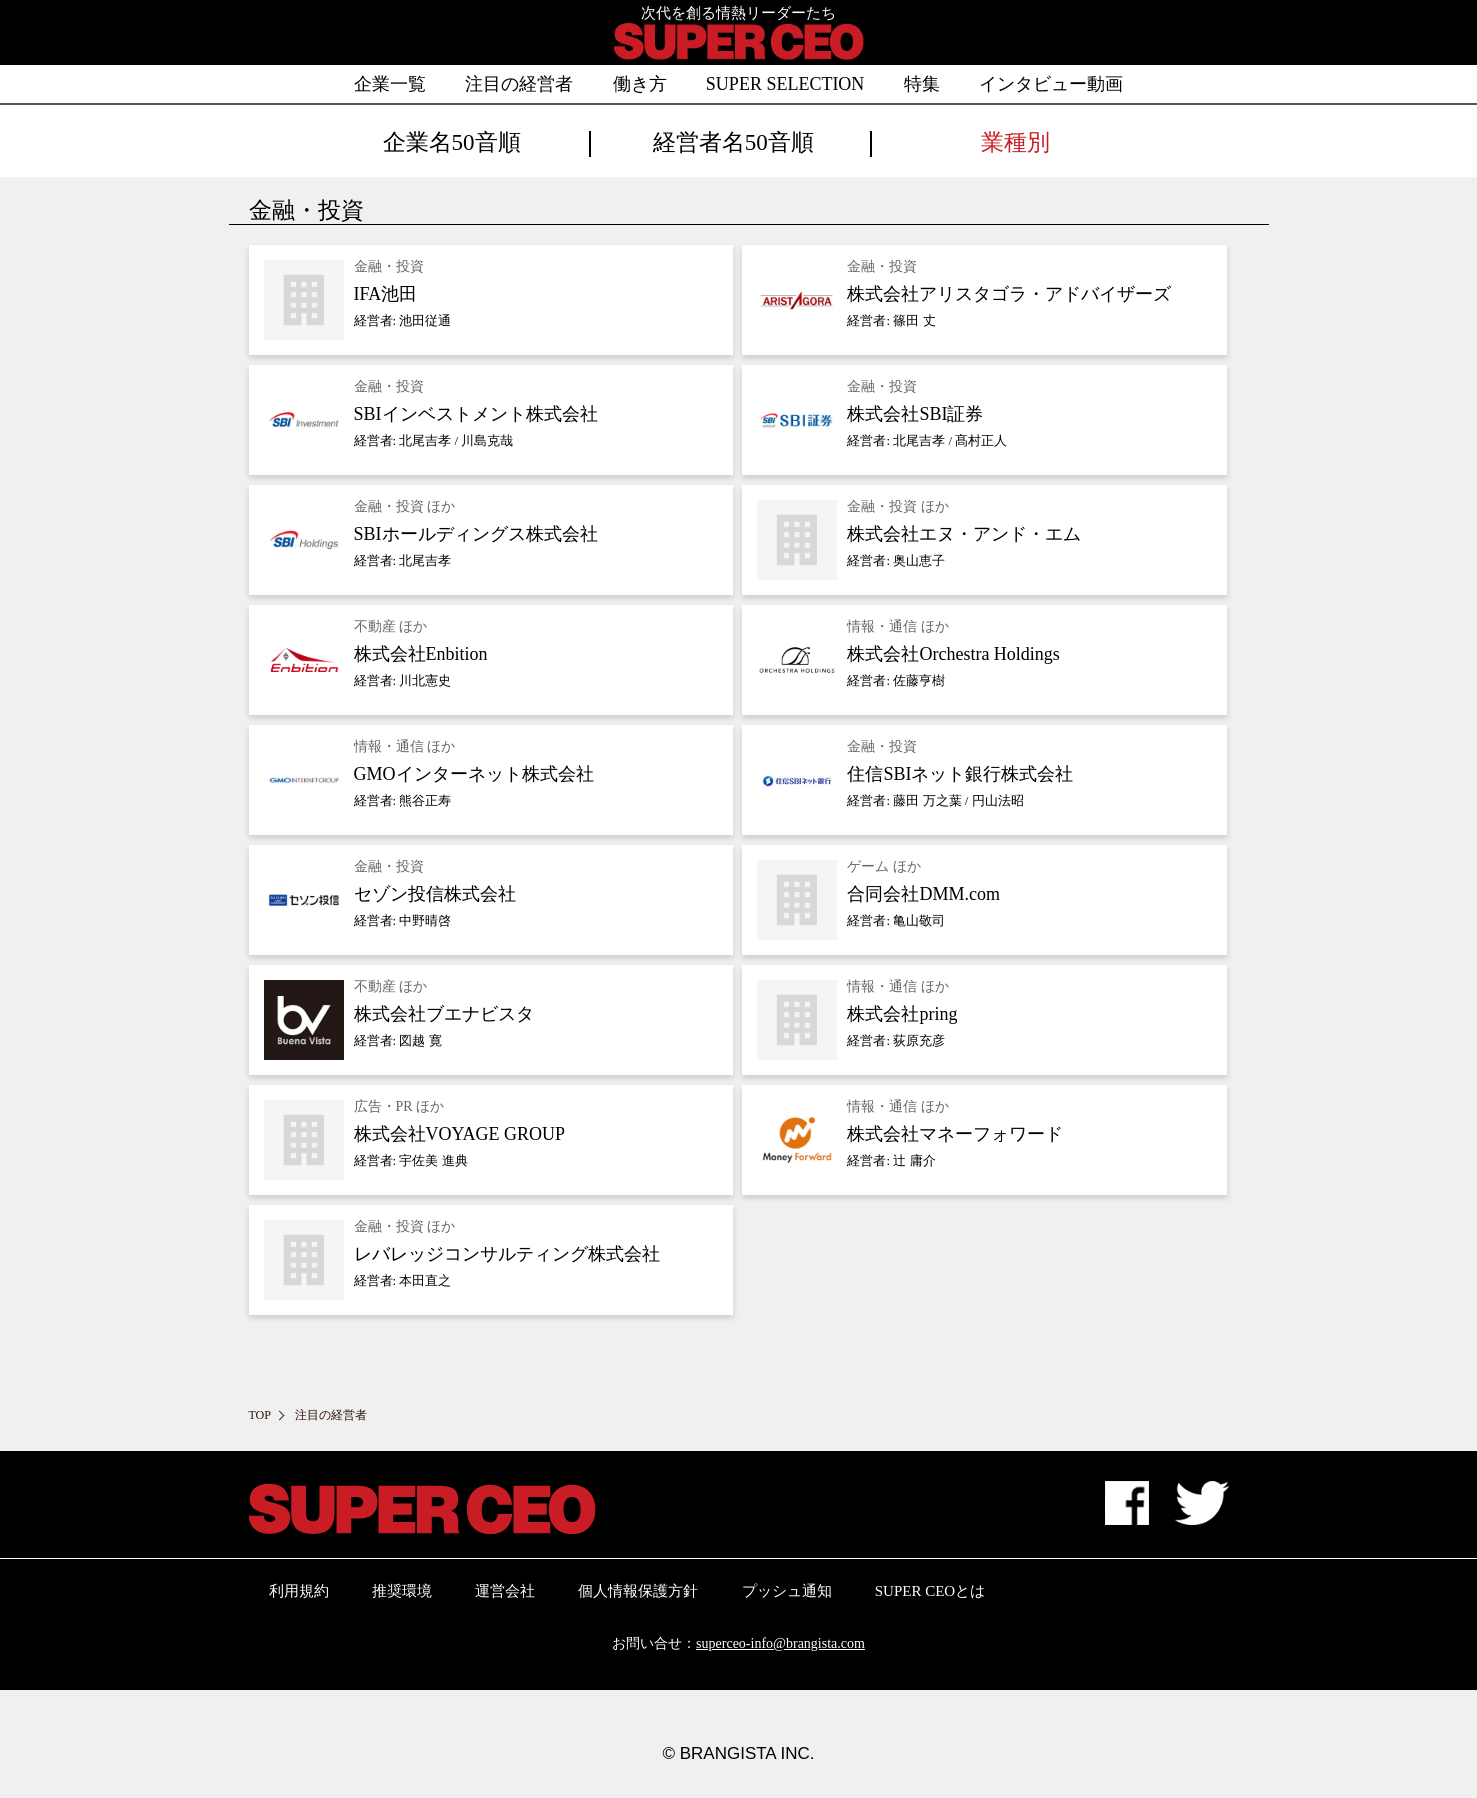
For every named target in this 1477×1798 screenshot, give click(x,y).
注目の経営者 (519, 84)
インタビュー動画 (1051, 84)
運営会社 (505, 1591)
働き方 (640, 84)
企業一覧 (390, 84)
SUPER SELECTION (785, 84)
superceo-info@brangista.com (780, 1643)
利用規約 (299, 1591)
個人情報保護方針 (638, 1591)
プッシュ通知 (787, 1591)
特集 (922, 84)
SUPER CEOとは (930, 1591)
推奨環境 (402, 1591)
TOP (260, 1415)
